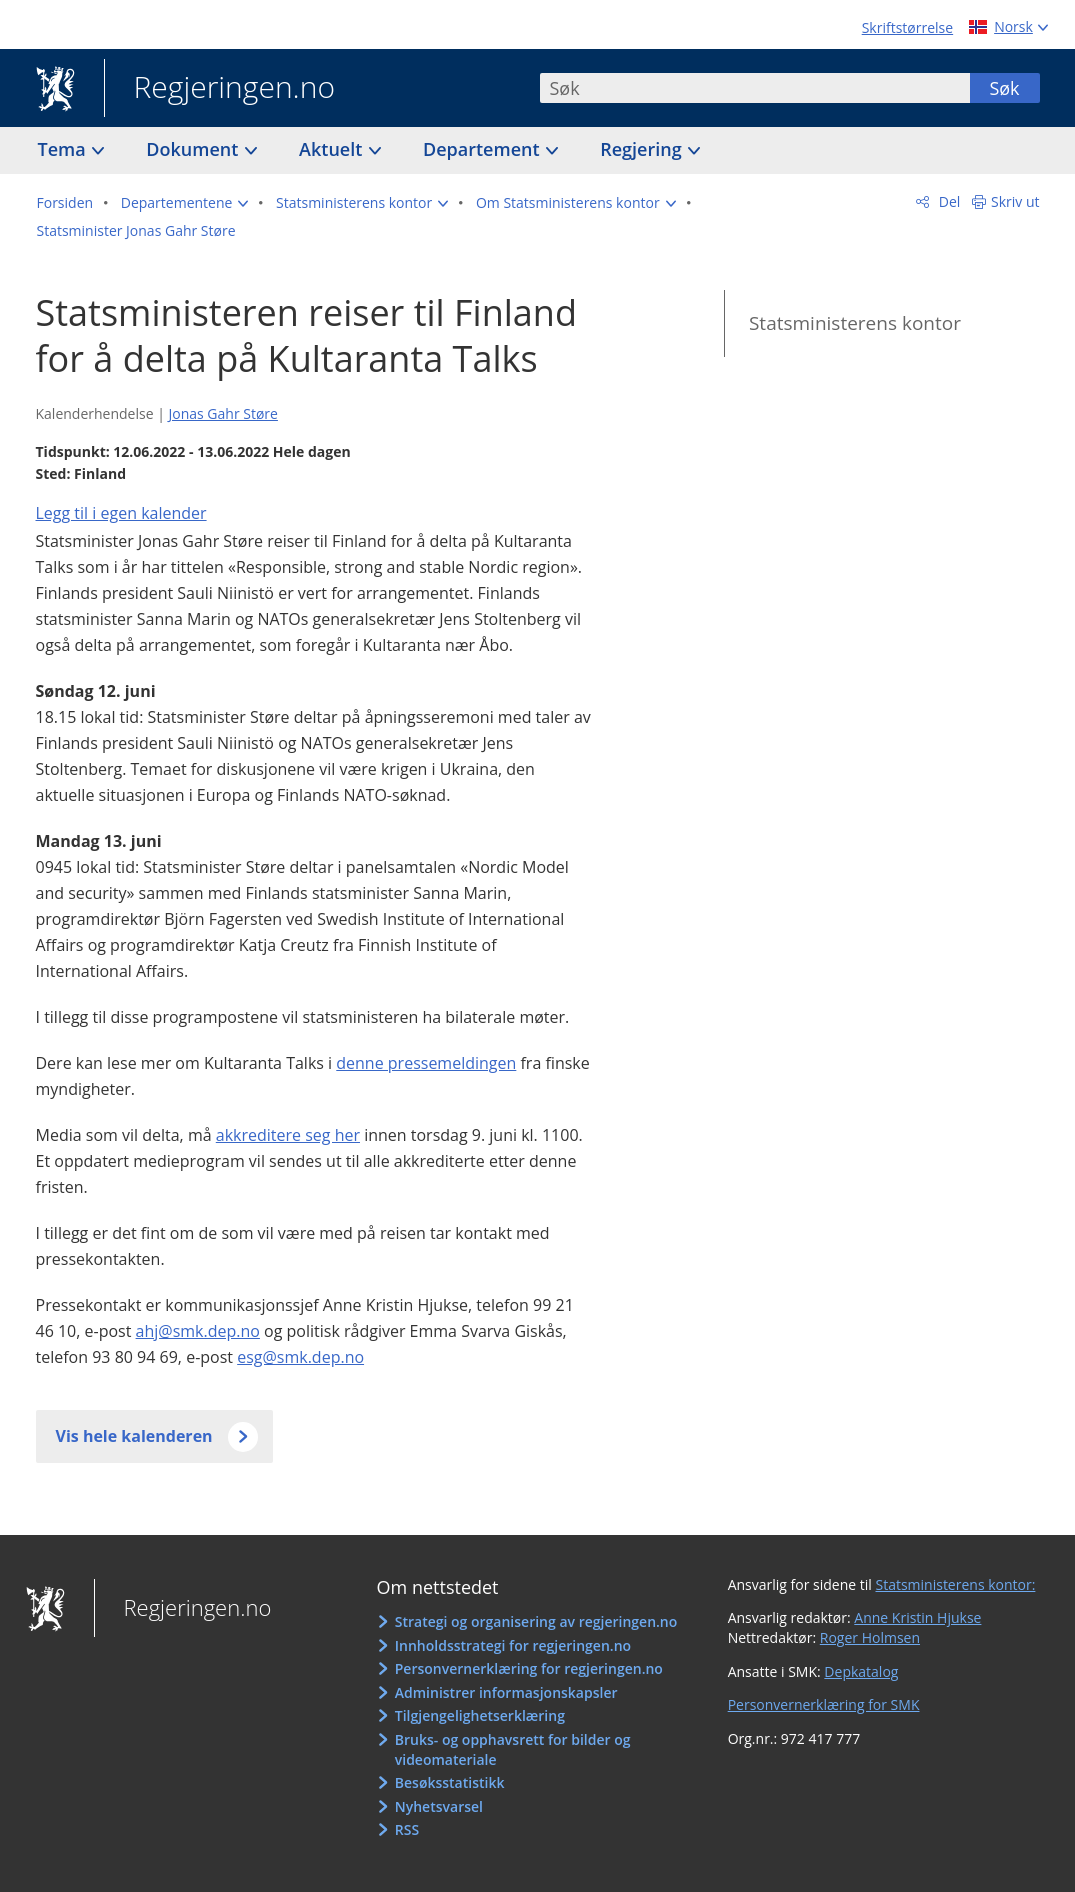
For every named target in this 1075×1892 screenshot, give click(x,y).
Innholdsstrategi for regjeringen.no (513, 1645)
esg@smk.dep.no (300, 1357)
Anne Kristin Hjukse (917, 1617)
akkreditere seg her (288, 1135)
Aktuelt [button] (333, 149)
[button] (185, 203)
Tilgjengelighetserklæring (480, 1715)
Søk (1004, 88)
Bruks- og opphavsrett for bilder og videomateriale (513, 1749)
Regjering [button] (643, 149)
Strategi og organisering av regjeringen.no (536, 1621)
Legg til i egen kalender (121, 513)
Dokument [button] (194, 149)
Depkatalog (861, 1671)
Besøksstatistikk (450, 1782)
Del (947, 201)
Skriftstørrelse (907, 27)
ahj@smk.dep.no (198, 1331)
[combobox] (755, 88)
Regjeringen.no (220, 89)
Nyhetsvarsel (439, 1806)
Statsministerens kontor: (955, 1584)
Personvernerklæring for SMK (824, 1704)
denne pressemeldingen (426, 1063)
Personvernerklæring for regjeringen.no (529, 1668)
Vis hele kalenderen (134, 1436)
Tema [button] (64, 149)
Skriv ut (1015, 201)
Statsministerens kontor (855, 323)
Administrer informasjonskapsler (506, 1692)
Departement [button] (483, 149)
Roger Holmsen (870, 1637)
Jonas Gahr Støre (222, 413)
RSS (407, 1829)
